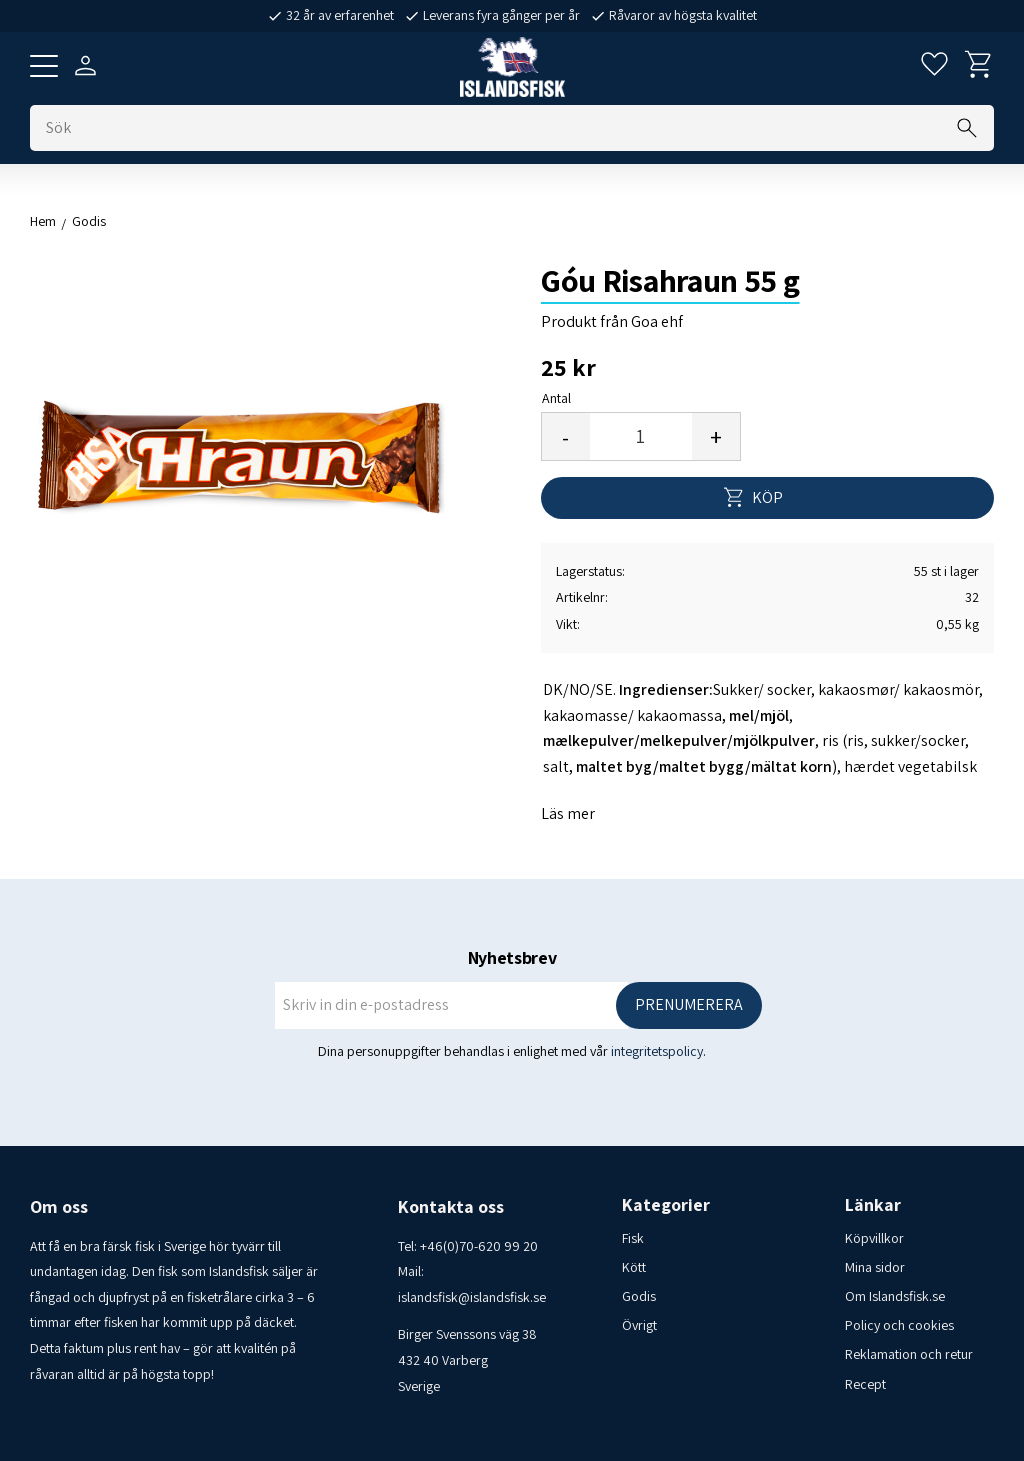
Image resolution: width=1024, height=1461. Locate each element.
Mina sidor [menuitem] (875, 1267)
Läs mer (568, 813)
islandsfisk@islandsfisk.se (472, 1297)
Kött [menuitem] (634, 1267)
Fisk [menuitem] (633, 1238)
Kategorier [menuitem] (666, 1205)
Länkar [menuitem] (873, 1205)
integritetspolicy (657, 1051)
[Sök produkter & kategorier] (512, 128)
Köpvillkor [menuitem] (874, 1238)
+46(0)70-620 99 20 (479, 1246)
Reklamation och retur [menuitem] (909, 1354)
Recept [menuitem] (865, 1384)
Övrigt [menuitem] (639, 1325)
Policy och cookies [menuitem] (899, 1325)
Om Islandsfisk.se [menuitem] (895, 1296)
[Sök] (967, 128)
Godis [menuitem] (639, 1296)
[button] (44, 66)
